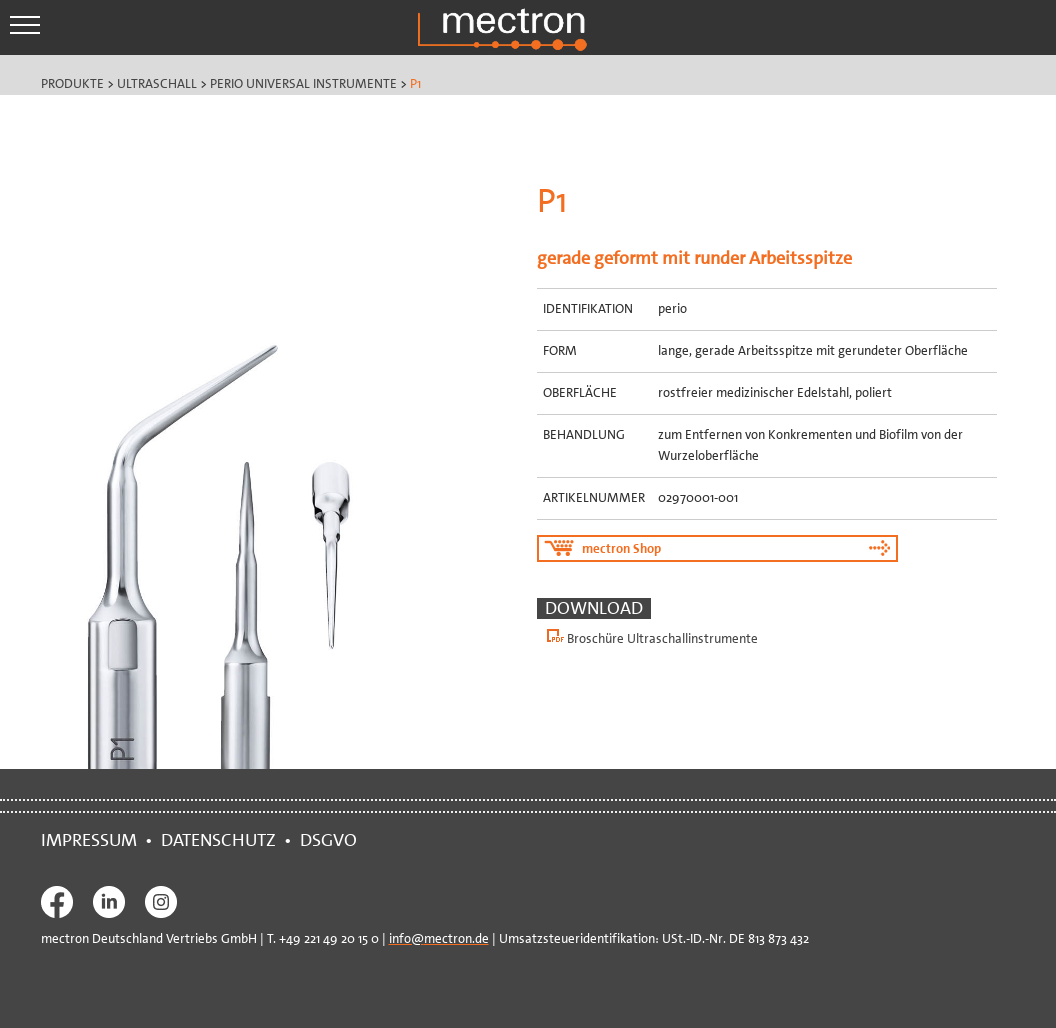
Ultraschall (157, 83)
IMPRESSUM (93, 840)
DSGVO (332, 840)
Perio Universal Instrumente (303, 83)
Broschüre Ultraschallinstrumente (662, 638)
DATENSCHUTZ (218, 840)
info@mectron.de (439, 938)
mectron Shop (621, 548)
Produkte (72, 83)
